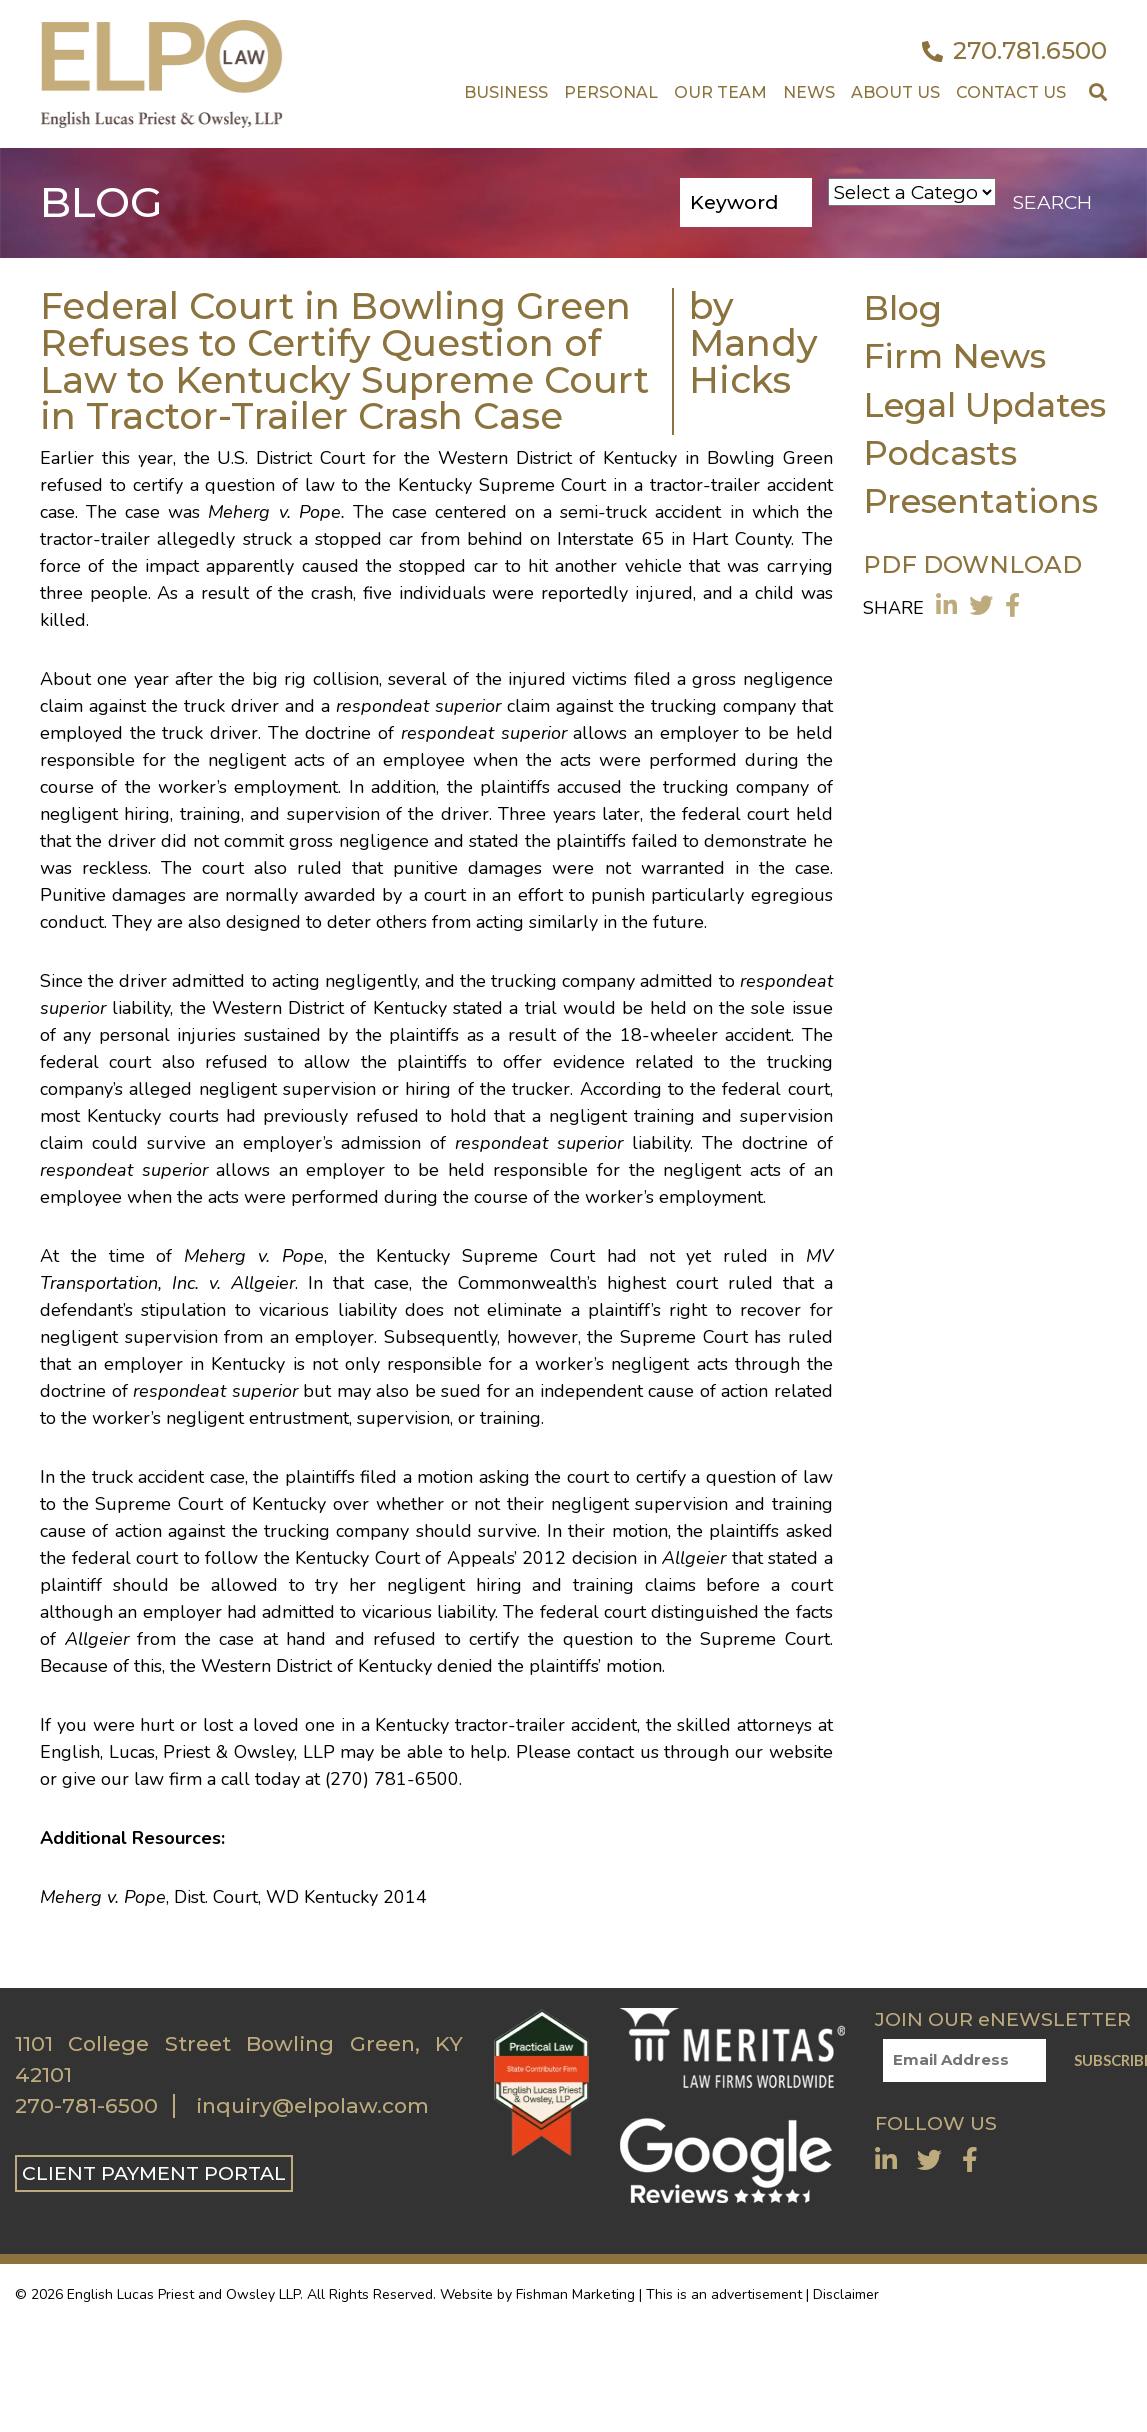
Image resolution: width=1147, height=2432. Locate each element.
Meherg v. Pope (274, 512)
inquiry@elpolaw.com (312, 2106)
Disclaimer (846, 2294)
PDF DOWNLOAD (972, 564)
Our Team (720, 92)
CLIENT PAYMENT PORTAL (154, 2173)
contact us (618, 1752)
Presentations (980, 500)
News (809, 92)
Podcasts (940, 452)
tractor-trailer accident (741, 485)
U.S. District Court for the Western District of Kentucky (447, 458)
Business (506, 92)
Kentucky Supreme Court (506, 485)
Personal (611, 92)
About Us (895, 92)
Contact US (1011, 92)
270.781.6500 (1014, 51)
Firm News (954, 355)
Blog (902, 307)
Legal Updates (984, 404)
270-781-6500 (86, 2106)
